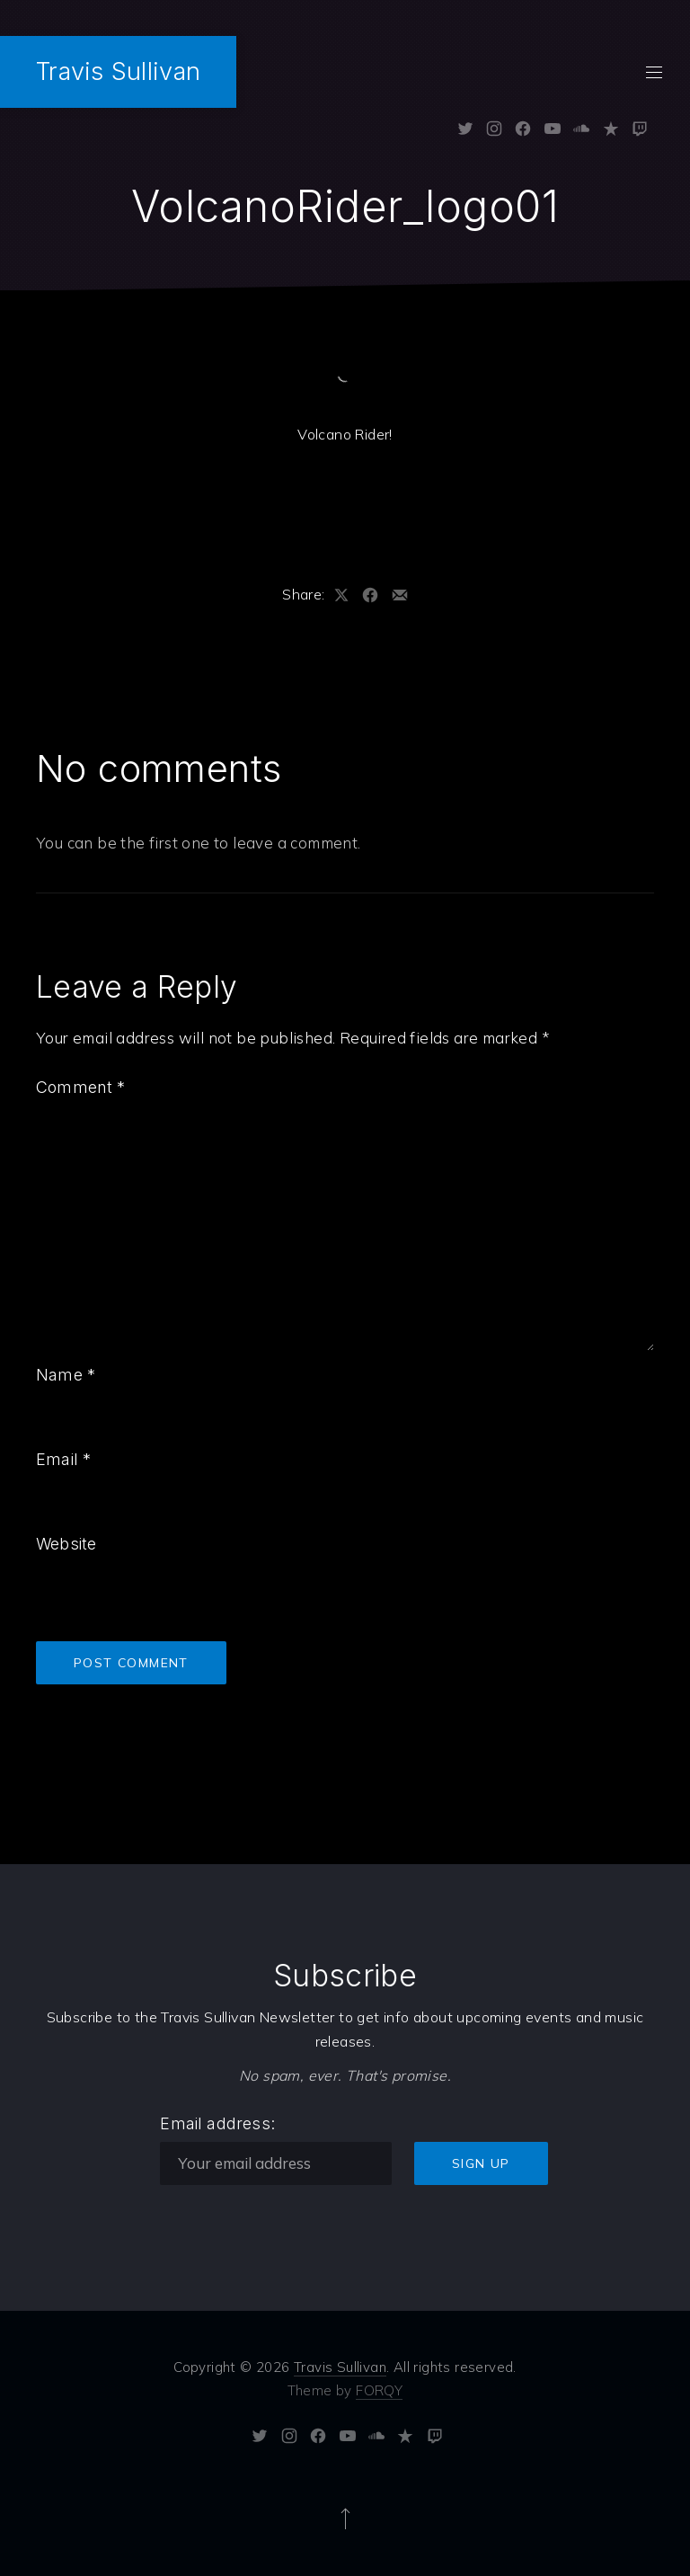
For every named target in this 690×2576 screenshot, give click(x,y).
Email (63, 1459)
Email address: (217, 2123)
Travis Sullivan (118, 71)
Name (65, 1374)
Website (66, 1543)
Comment (81, 1087)
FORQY (379, 2390)
